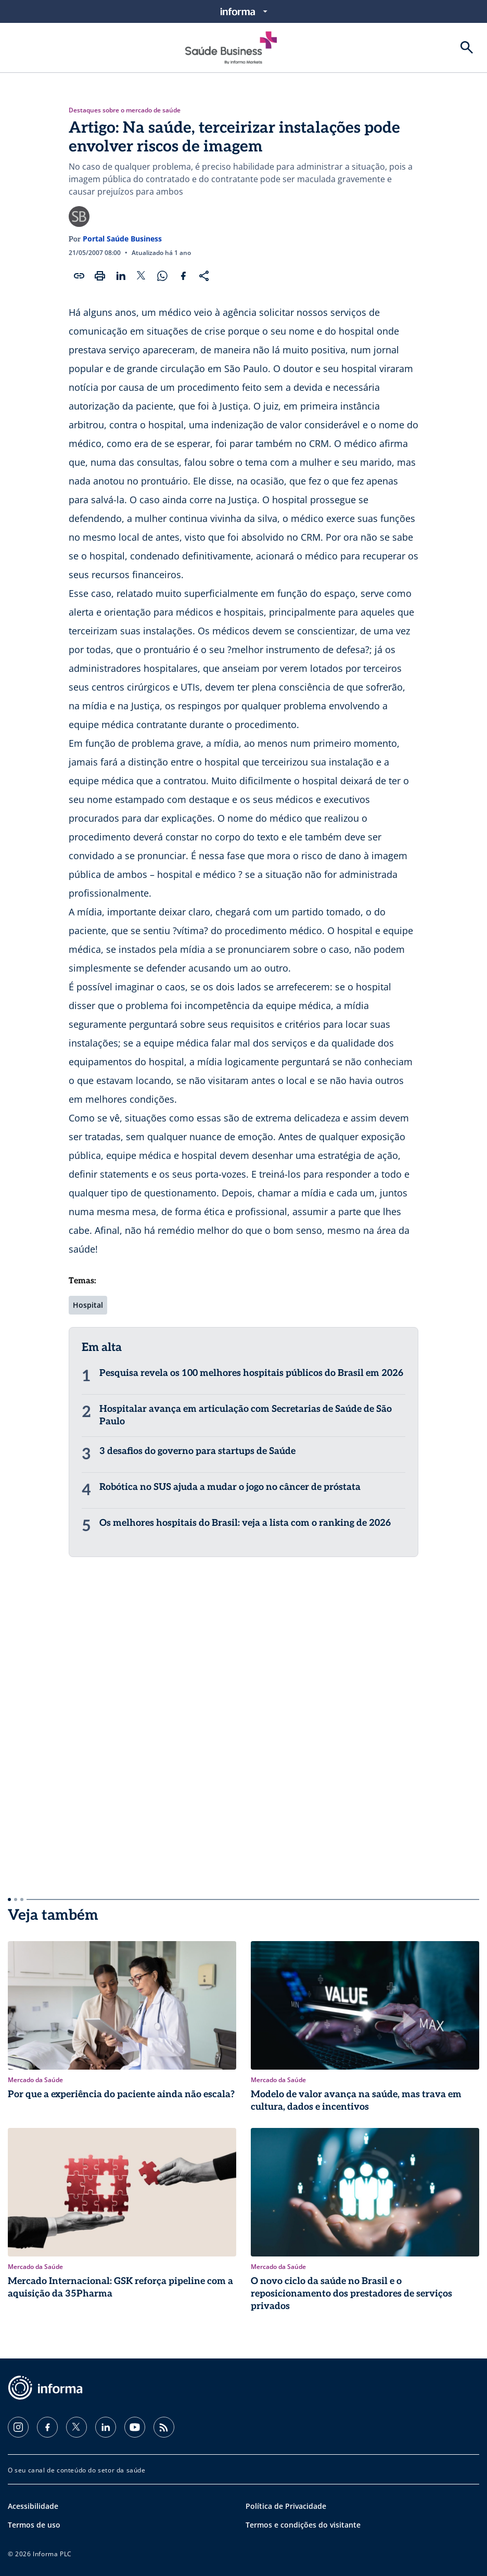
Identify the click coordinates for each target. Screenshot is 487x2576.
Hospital (88, 1305)
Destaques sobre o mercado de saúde (125, 110)
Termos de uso (34, 2525)
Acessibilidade (33, 2506)
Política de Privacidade (286, 2506)
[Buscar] (466, 47)
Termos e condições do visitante (303, 2525)
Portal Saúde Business (122, 239)
